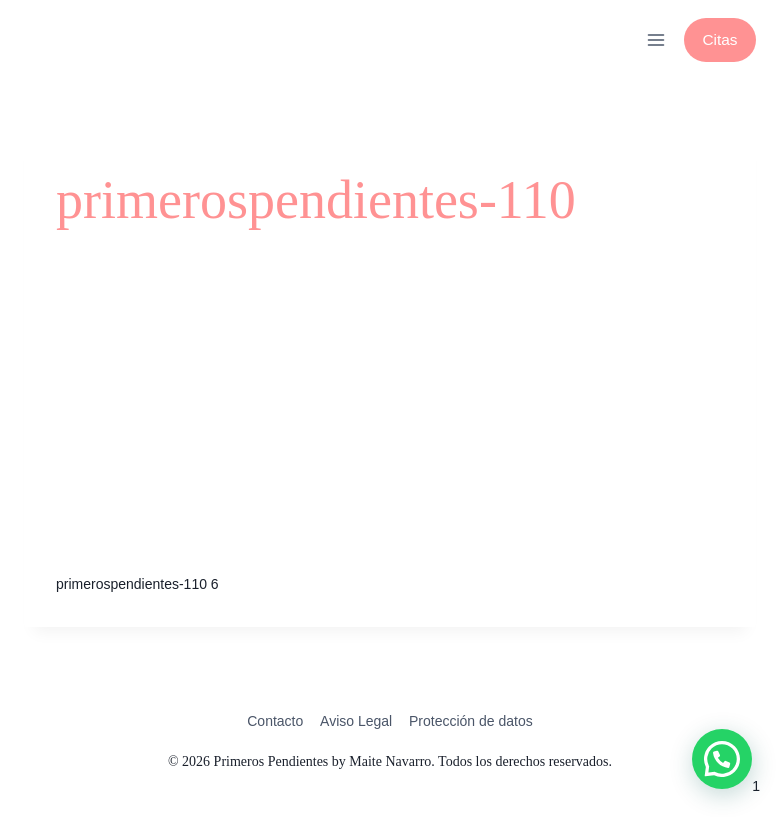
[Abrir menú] (655, 39)
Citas (719, 39)
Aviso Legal (356, 721)
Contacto (275, 721)
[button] (722, 759)
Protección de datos (471, 721)
